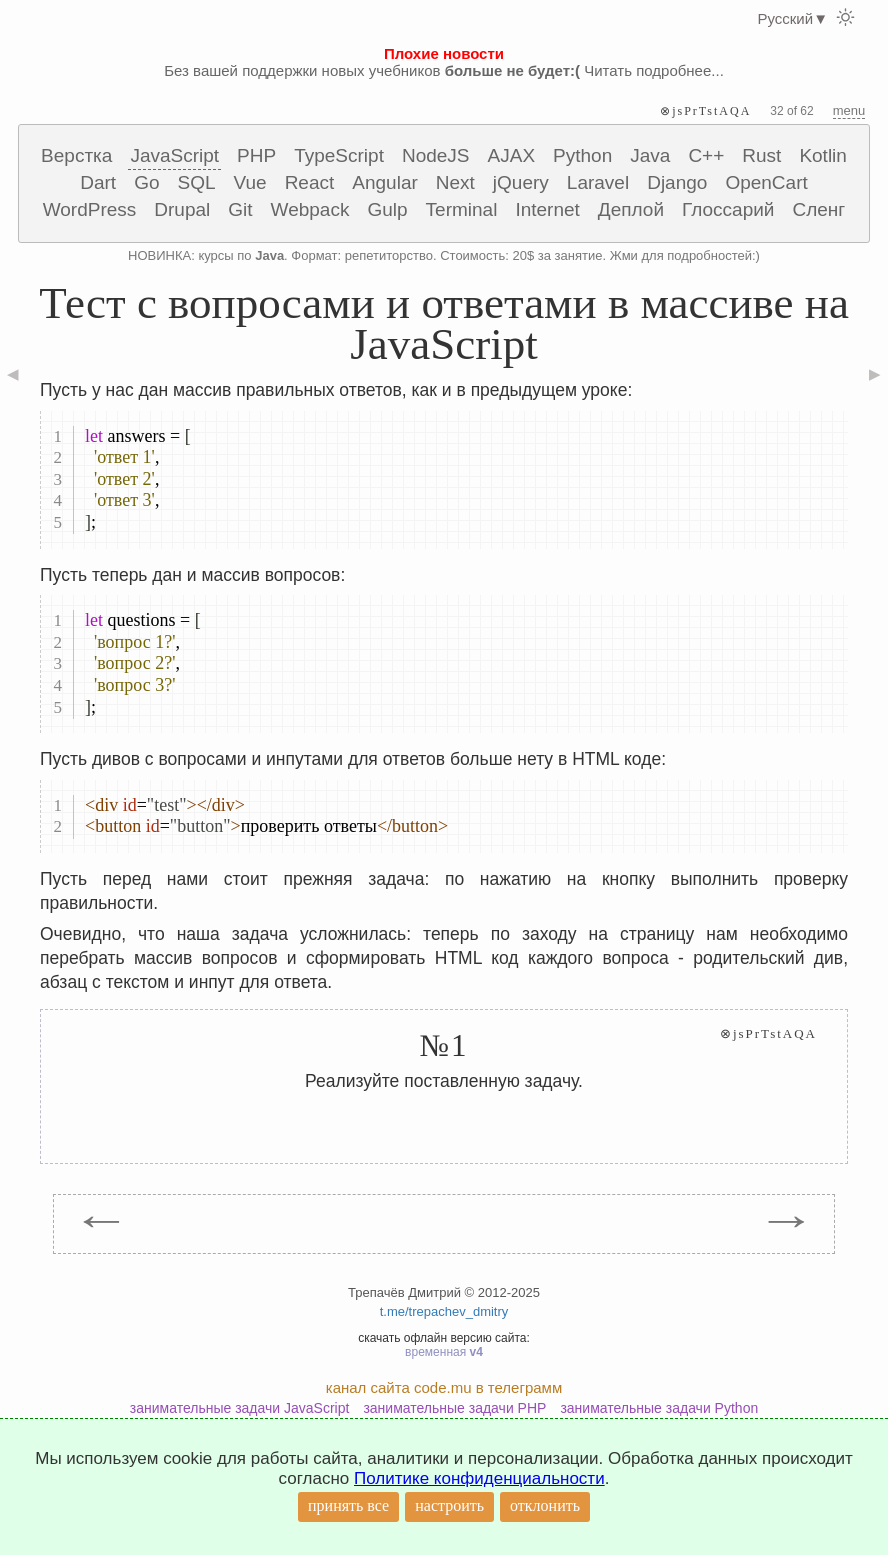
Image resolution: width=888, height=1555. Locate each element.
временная (444, 1352)
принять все (348, 1505)
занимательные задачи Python (659, 1408)
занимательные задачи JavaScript (240, 1408)
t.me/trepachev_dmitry (444, 1311)
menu (849, 110)
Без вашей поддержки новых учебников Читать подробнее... (444, 62)
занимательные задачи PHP (454, 1408)
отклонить (545, 1505)
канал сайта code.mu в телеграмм (444, 1387)
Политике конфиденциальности (479, 1478)
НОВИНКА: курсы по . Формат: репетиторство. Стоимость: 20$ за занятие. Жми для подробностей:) (444, 255)
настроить (449, 1505)
